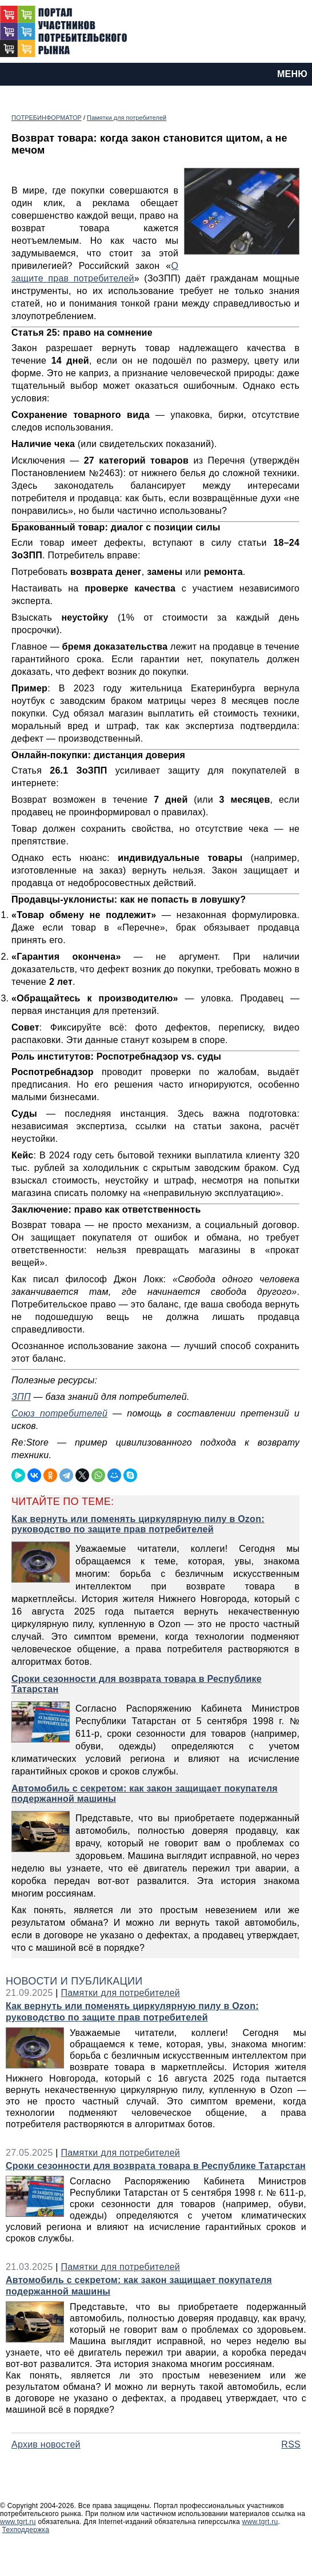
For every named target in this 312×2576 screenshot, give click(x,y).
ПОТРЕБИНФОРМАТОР (46, 117)
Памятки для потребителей (126, 117)
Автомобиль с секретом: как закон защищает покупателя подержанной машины (139, 2285)
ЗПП (21, 1397)
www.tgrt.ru (18, 2522)
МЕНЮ (292, 74)
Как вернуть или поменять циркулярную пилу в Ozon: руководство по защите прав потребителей (132, 2011)
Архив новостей (46, 2444)
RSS (291, 2444)
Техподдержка (26, 2530)
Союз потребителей (59, 1413)
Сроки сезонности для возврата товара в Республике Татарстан (156, 2166)
